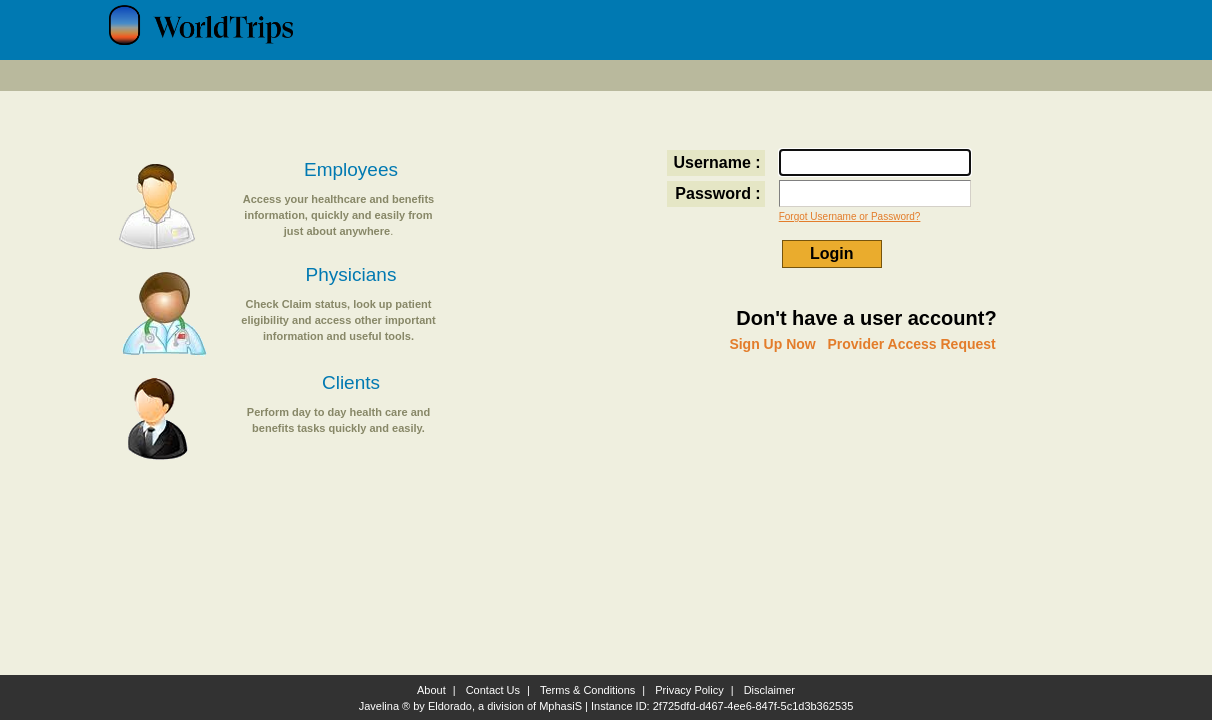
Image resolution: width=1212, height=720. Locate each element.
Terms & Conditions (587, 690)
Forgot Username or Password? (850, 216)
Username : (717, 162)
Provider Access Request (911, 344)
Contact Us (493, 690)
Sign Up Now (772, 344)
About (431, 690)
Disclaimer (769, 690)
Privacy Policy (689, 690)
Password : (717, 193)
